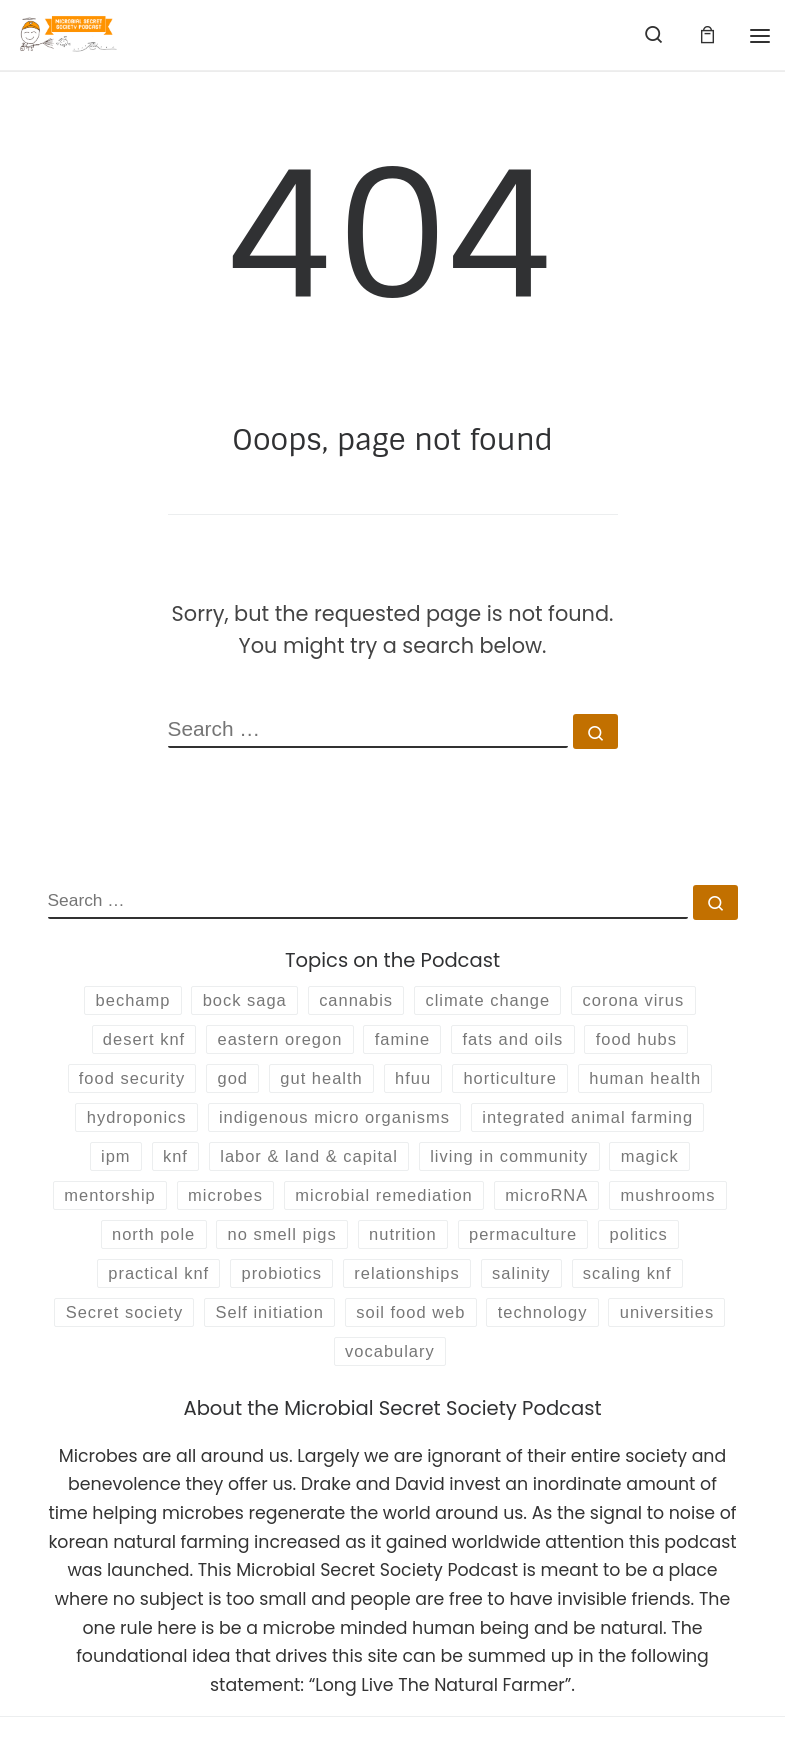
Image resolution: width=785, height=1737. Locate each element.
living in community (515, 1165)
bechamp (121, 1001)
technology (260, 1370)
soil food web (605, 1329)
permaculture (643, 1247)
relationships (518, 1288)
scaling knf (163, 1329)
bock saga (238, 1001)
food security (119, 1083)
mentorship (163, 1206)
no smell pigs (391, 1247)
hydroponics (124, 1124)
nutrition (517, 1247)
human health (656, 1083)
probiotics (387, 1288)
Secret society (305, 1329)
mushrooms (130, 1247)
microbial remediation (450, 1206)
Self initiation (457, 1329)
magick (661, 1165)
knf (165, 1165)
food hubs (647, 1042)
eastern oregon (274, 1042)
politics (141, 1288)
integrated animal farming (596, 1124)
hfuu (414, 1083)
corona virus (644, 1001)
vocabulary (520, 1370)
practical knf (259, 1288)
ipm (102, 1165)
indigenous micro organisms (332, 1124)
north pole (256, 1247)
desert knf (132, 1042)
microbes (284, 1206)
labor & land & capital (305, 1165)
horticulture (516, 1083)
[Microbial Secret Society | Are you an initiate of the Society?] (71, 34)
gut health (318, 1083)
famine (403, 1042)
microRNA (620, 1206)
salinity (637, 1288)
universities (389, 1370)
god (225, 1083)
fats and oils (519, 1042)
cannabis (355, 1001)
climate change (492, 1001)
